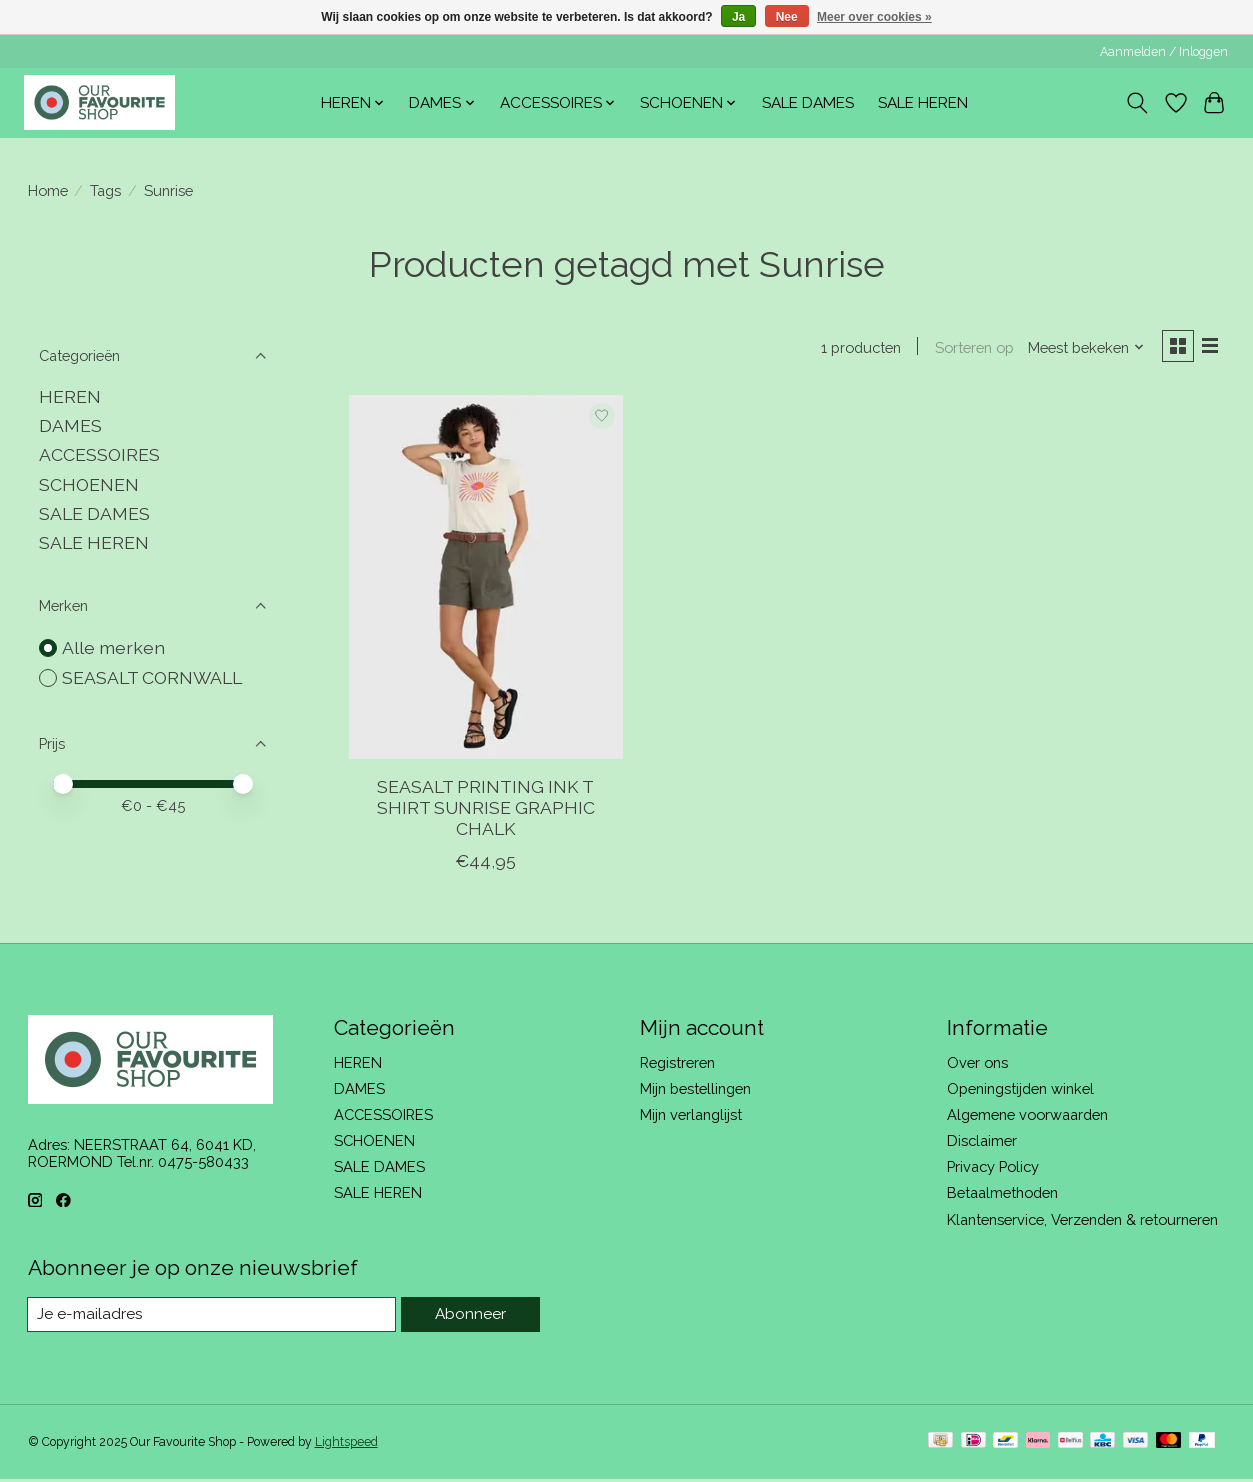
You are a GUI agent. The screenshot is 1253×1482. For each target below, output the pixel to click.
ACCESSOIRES (99, 454)
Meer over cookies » (874, 17)
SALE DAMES (808, 103)
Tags (105, 190)
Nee (787, 17)
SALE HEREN (923, 103)
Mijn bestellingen (695, 1090)
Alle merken (113, 647)
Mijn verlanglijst (691, 1117)
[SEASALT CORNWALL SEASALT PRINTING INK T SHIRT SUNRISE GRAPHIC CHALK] (486, 580)
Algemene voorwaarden (1027, 1117)
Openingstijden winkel (1020, 1090)
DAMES (70, 425)
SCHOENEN (89, 484)
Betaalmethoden (1002, 1195)
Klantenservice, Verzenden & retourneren (1082, 1221)
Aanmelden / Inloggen (1164, 52)
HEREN (70, 396)
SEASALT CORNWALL (152, 677)
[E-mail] (212, 1318)
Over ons (977, 1064)
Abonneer (470, 1317)
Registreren (677, 1064)
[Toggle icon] (1136, 103)
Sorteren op (969, 348)
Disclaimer (982, 1143)
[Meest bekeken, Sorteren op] (1081, 348)
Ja (738, 17)
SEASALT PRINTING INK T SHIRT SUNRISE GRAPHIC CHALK (486, 809)
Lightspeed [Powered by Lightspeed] (346, 1445)
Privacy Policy (993, 1169)
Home (48, 190)
